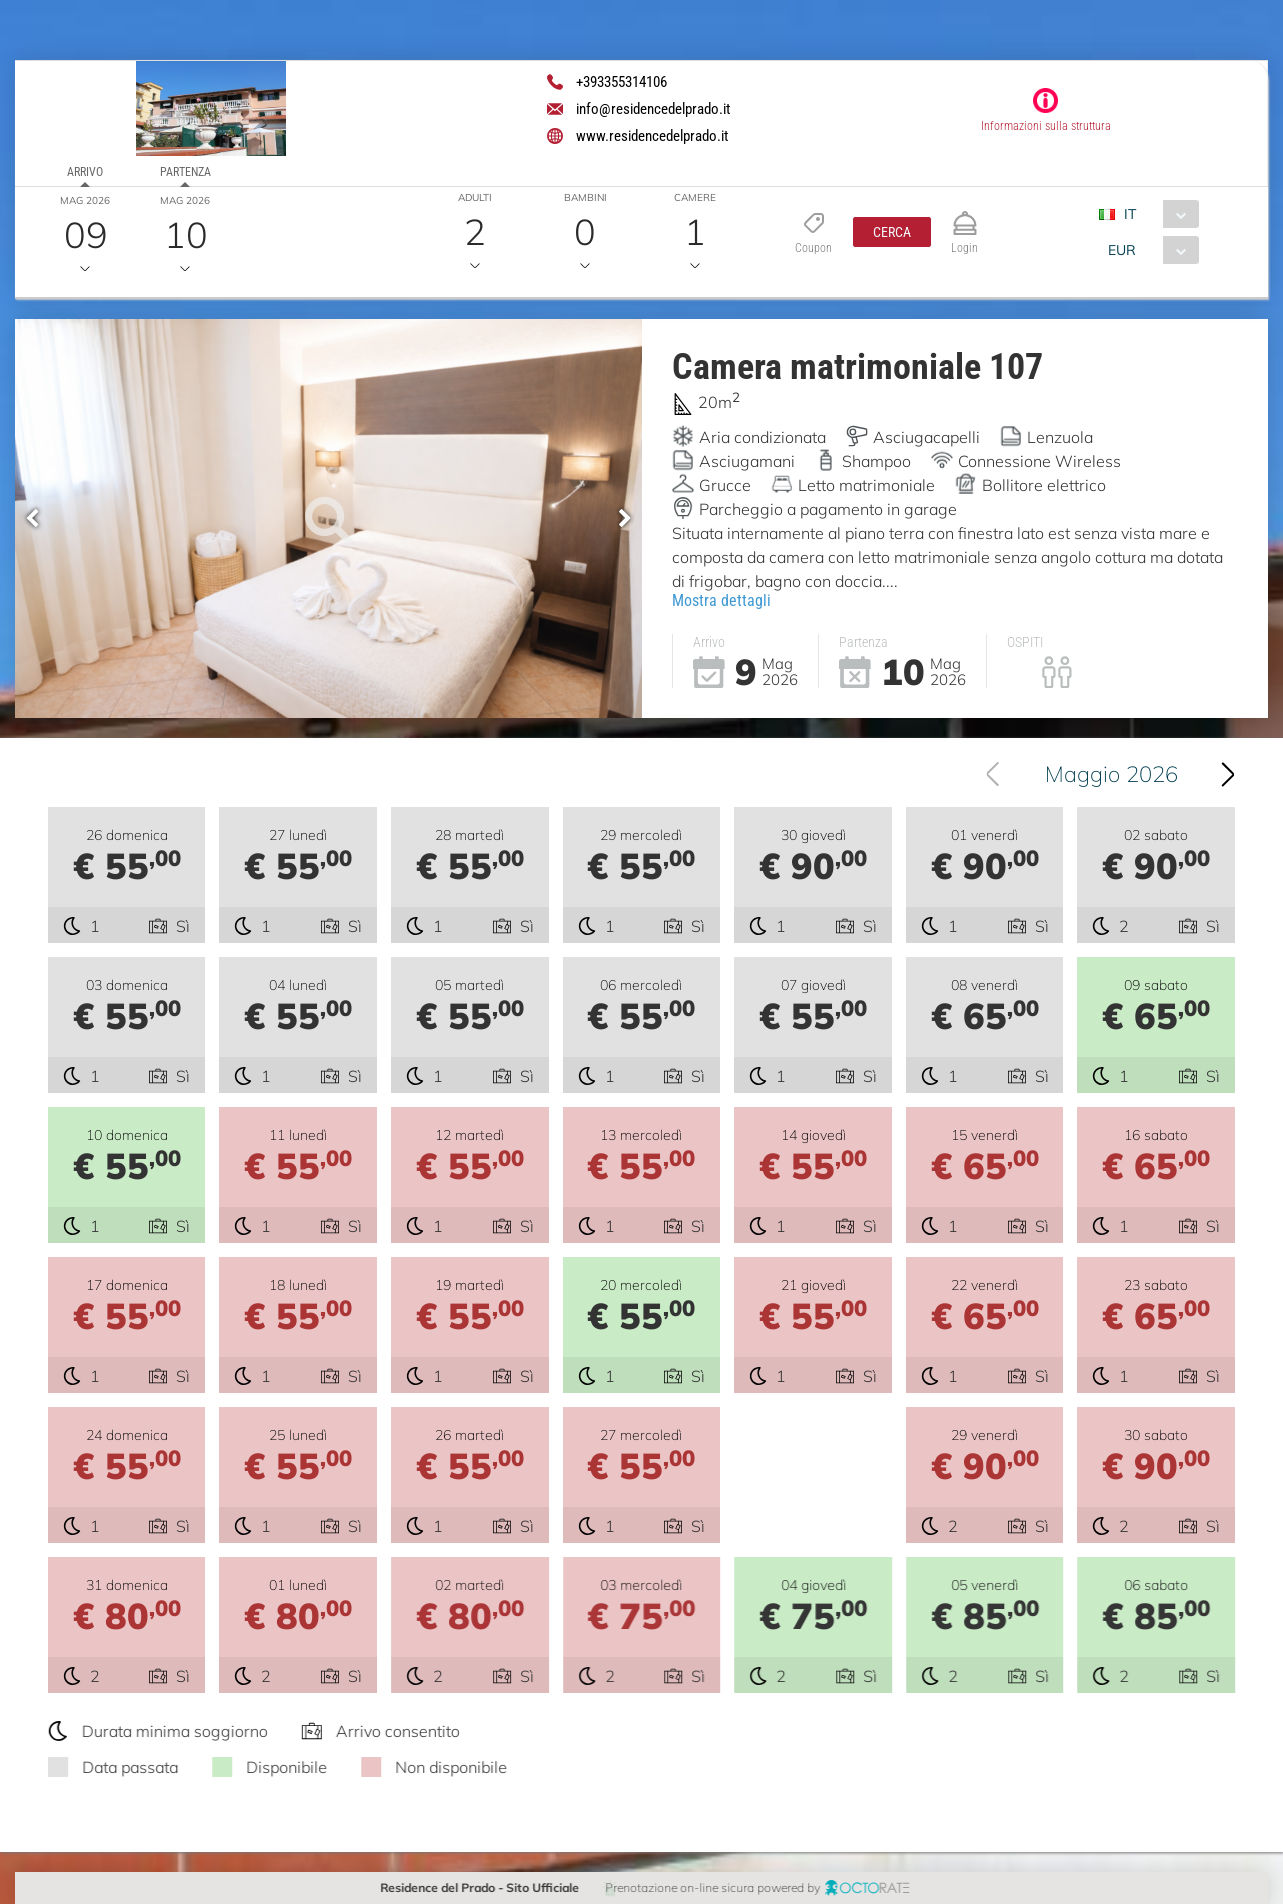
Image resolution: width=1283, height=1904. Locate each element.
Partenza (185, 172)
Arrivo (85, 172)
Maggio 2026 (1116, 774)
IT (1130, 214)
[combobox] (1156, 214)
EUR (1122, 250)
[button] (892, 232)
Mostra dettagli (721, 600)
